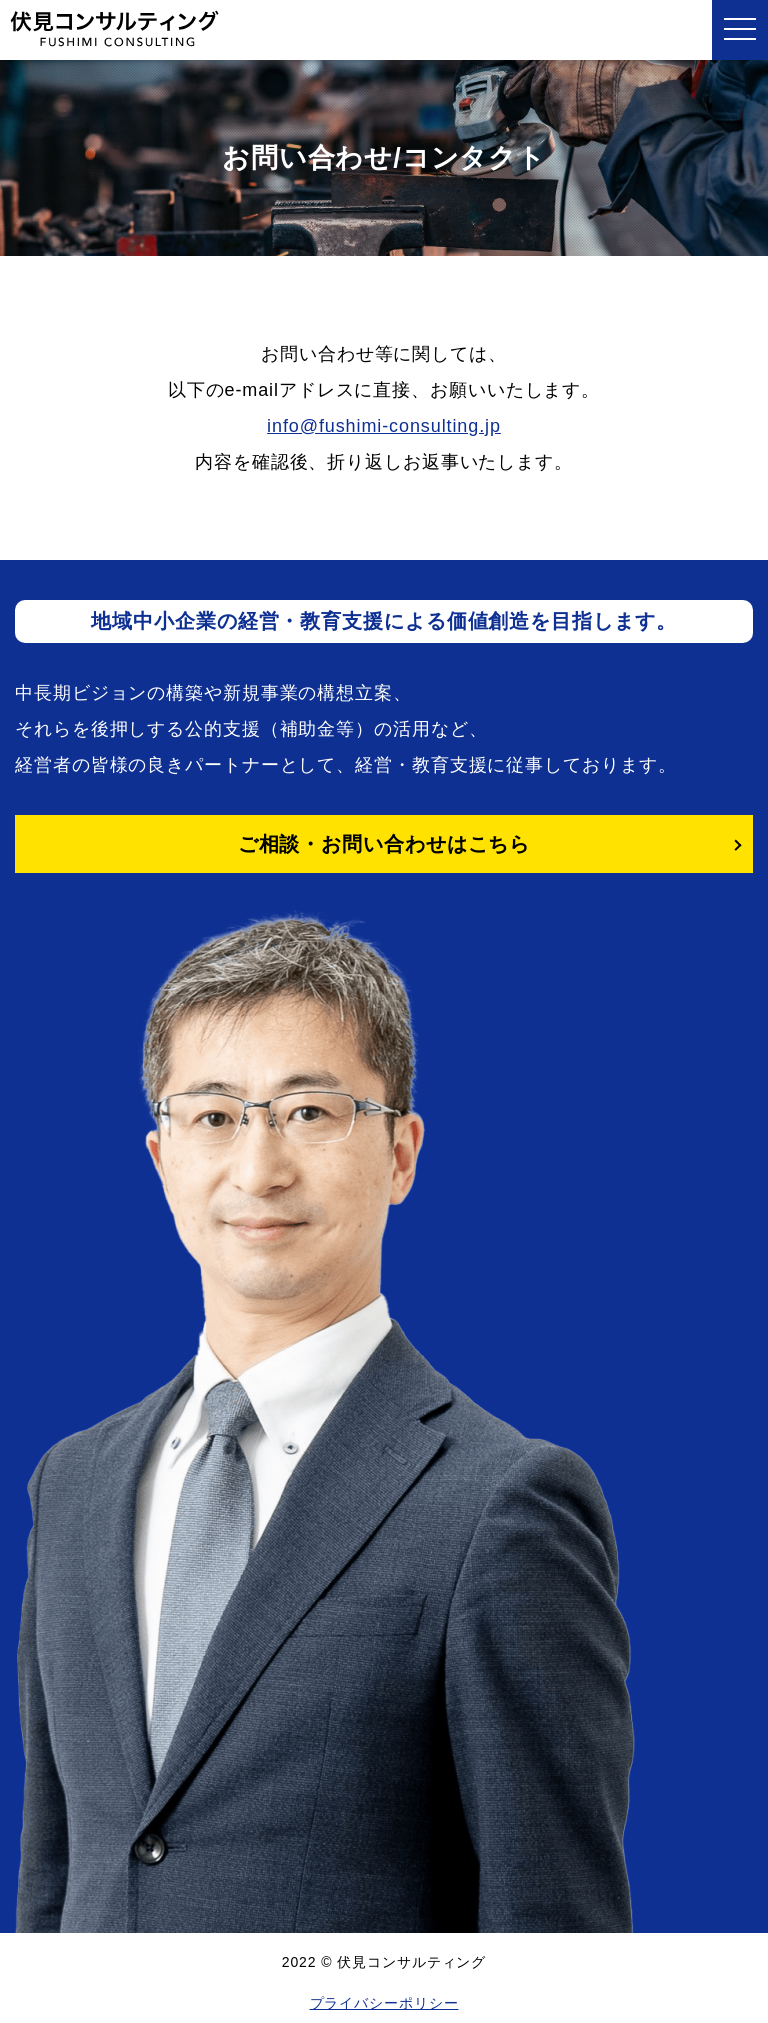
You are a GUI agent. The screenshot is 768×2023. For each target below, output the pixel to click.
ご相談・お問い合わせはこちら (384, 844)
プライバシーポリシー (384, 2003)
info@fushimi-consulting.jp (384, 426)
